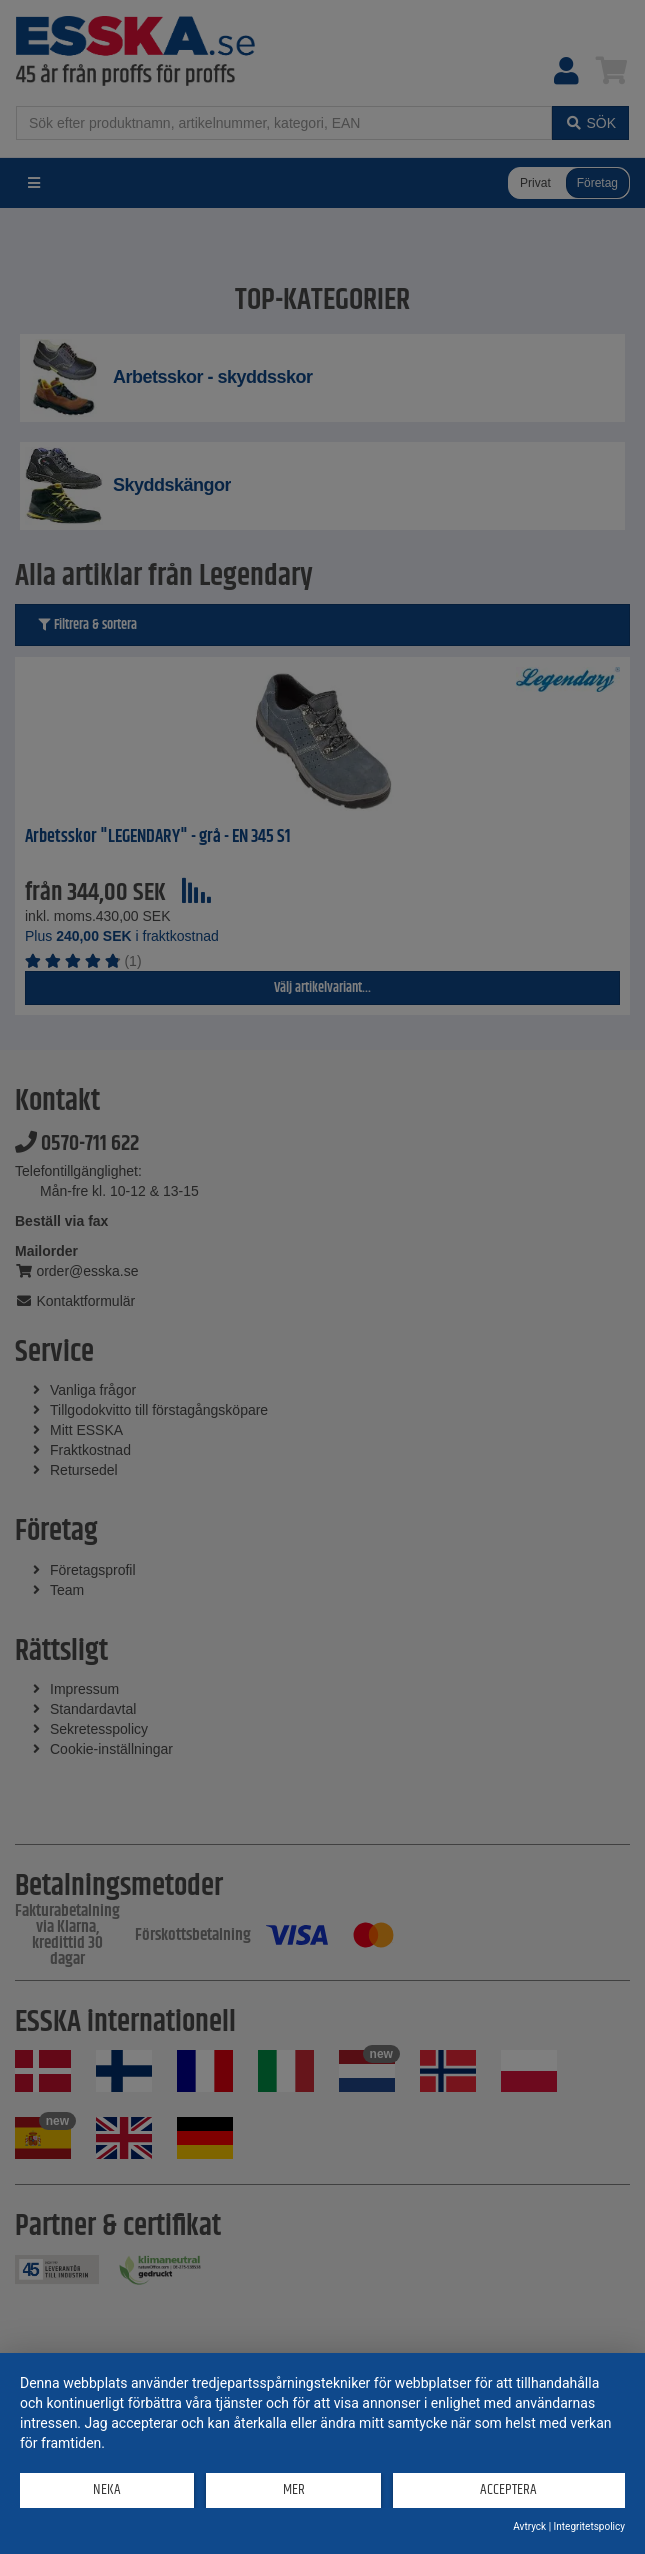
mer (294, 2489)
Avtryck (529, 2526)
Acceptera (508, 2489)
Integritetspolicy (589, 2526)
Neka (107, 2489)
